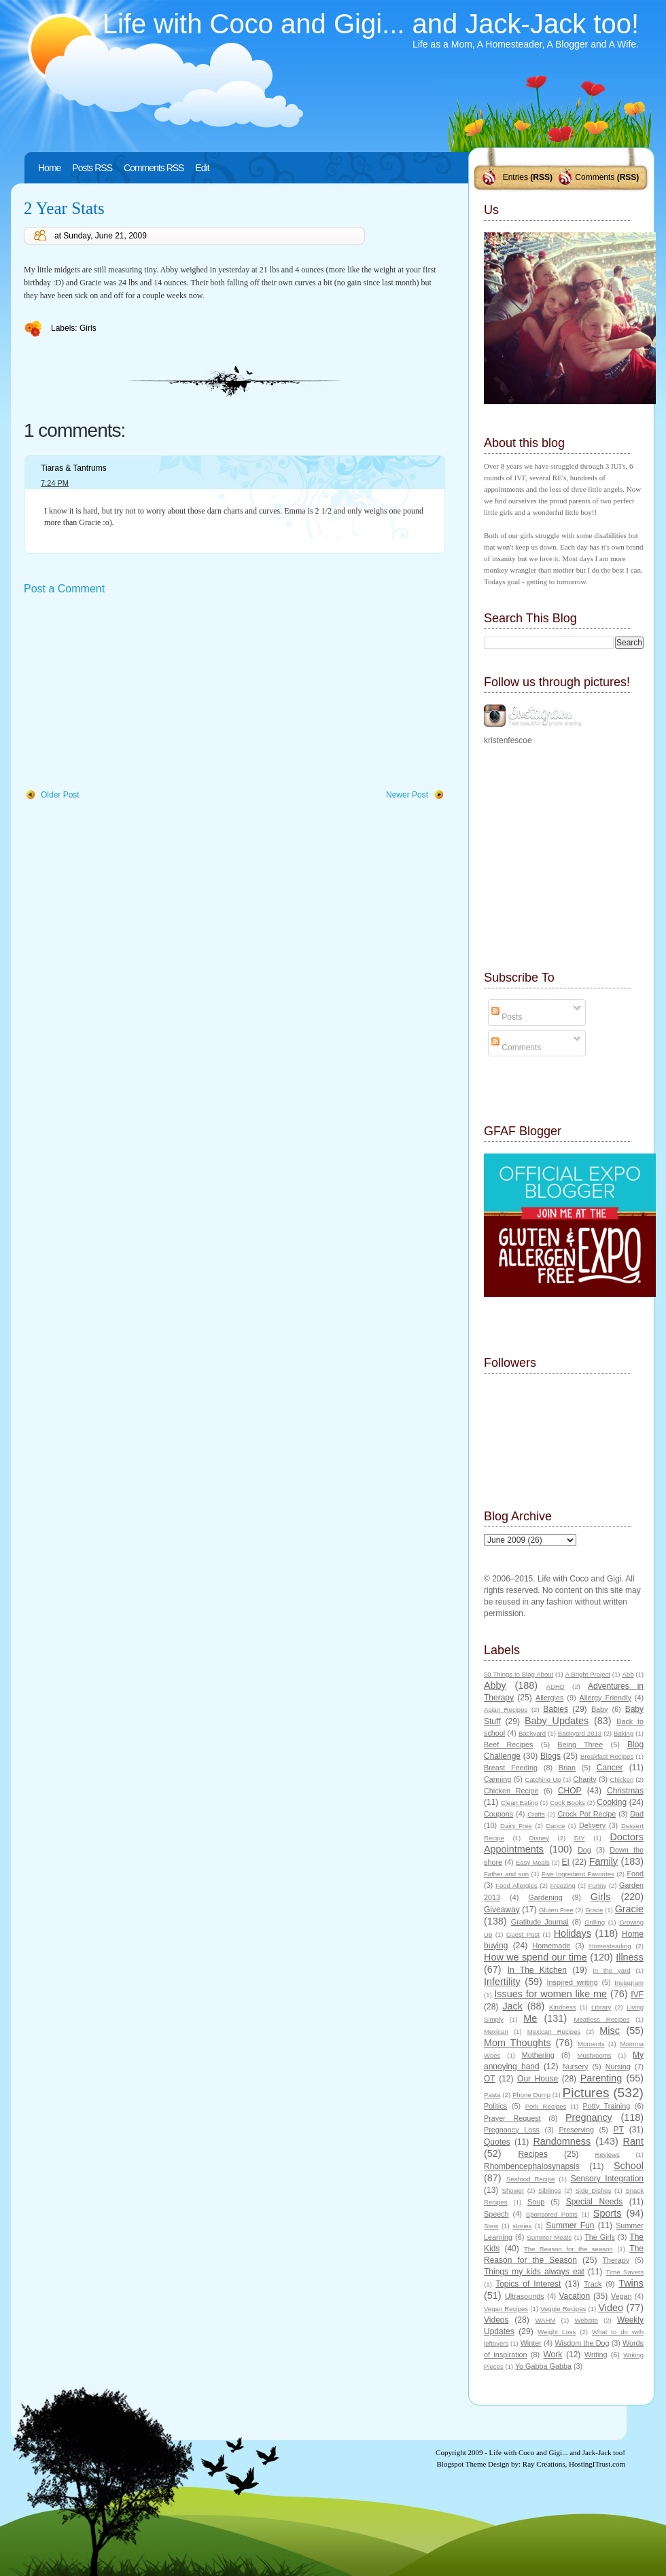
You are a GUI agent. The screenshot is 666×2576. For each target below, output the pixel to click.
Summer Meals (549, 2237)
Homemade (552, 1946)
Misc (609, 2030)
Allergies (549, 1698)
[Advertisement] (126, 693)
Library (601, 2007)
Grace (594, 1910)
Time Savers (625, 2272)
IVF (637, 1994)
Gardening (545, 1897)
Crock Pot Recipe (587, 1814)
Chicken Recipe (511, 1791)
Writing (595, 2354)
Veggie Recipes (563, 2308)
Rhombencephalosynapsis (532, 2166)
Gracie (629, 1908)
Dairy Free (516, 1825)
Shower (513, 2190)
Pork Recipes (546, 2106)
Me (530, 2018)
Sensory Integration (607, 2178)
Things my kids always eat (534, 2271)
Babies (555, 1709)
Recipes (532, 2154)
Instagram (629, 1982)
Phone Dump (531, 2094)
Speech (496, 2214)
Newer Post (407, 795)
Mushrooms (594, 2055)
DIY (579, 1838)
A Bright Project (587, 1674)
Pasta (492, 2094)
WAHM (545, 2320)
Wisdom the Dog (582, 2343)
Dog (584, 1850)
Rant (633, 2141)
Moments (591, 2043)
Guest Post (523, 1934)
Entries (515, 177)
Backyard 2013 (579, 1733)
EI (565, 1862)
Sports (607, 2213)
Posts (506, 1017)
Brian (567, 1768)
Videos (496, 2320)
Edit (202, 167)
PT (618, 2129)
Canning (497, 1779)
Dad (637, 1814)
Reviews (607, 2154)
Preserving (576, 2130)
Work (553, 2354)
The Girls (599, 2237)
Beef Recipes (508, 1744)
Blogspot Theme (462, 2464)
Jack (512, 2006)
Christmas (625, 1790)
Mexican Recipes (554, 2031)
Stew (491, 2226)
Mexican (496, 2031)
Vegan (621, 2296)
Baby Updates (557, 1720)
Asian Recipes (505, 1709)
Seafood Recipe (530, 2179)
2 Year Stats (64, 208)
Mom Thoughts (517, 2042)
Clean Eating (519, 1802)
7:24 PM (55, 483)
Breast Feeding (511, 1768)
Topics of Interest (528, 2284)
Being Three (580, 1744)
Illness (630, 1957)
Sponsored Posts (552, 2214)
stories (521, 2226)
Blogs (550, 1756)
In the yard (611, 1970)
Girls (88, 328)
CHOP (570, 1790)
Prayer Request (512, 2118)
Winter (531, 2343)
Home (49, 167)
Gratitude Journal (540, 1922)
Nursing (618, 2066)
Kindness (562, 2007)
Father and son (506, 1874)
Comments (594, 177)
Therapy (615, 2260)
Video (610, 2307)
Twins (631, 2283)
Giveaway (502, 1909)
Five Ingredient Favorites (578, 1874)
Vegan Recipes (506, 2308)
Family (603, 1861)
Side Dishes (593, 2190)
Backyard (532, 1733)
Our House (537, 2078)
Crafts (536, 1814)
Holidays (572, 1933)
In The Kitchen (537, 1970)
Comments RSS (153, 167)
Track (593, 2284)
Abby (495, 1685)
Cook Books (567, 1802)
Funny (598, 1885)
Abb (627, 1674)
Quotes (497, 2142)
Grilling (594, 1922)
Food (635, 1874)
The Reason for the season (568, 2249)
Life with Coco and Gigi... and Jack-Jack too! (371, 24)
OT (489, 2078)
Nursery (576, 2066)
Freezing (562, 1885)
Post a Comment (64, 588)
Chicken (622, 1779)
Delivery (592, 1825)
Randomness (562, 2141)
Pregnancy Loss (512, 2130)
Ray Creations (544, 2464)
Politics (495, 2106)
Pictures (585, 2093)
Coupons (498, 1814)
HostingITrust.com (597, 2464)
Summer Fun (570, 2225)
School (629, 2165)
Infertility (502, 1981)
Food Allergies (516, 1885)
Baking (623, 1733)
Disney (539, 1838)
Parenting (601, 2078)
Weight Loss (557, 2332)
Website (585, 2320)
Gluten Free (556, 1910)
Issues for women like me (550, 1993)
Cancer (610, 1767)
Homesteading (610, 1946)
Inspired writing (572, 1982)
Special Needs (594, 2201)
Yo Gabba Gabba (543, 2366)
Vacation (574, 2296)
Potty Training (607, 2106)
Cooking (612, 1802)
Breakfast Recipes (606, 1756)
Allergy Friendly (605, 1698)
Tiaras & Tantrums (74, 468)
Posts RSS (92, 167)
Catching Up (543, 1779)
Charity (584, 1779)
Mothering (538, 2055)
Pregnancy (588, 2117)
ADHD (555, 1686)
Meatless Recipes (601, 2019)
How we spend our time (535, 1957)
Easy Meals (533, 1862)
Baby (599, 1709)
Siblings (549, 2190)
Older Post (60, 795)
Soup (535, 2202)
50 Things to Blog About (518, 1674)
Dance (555, 1825)
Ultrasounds (524, 2296)
